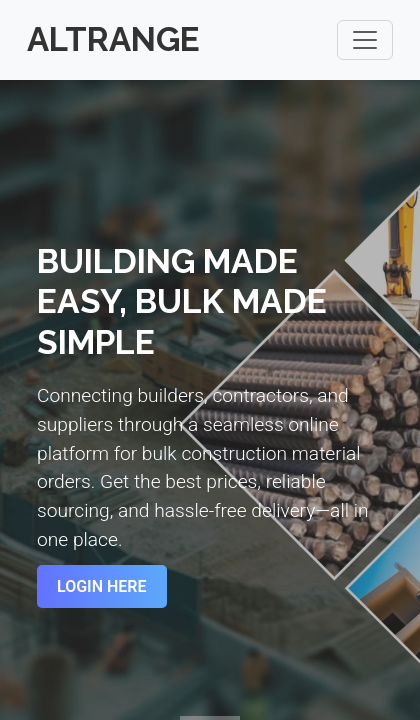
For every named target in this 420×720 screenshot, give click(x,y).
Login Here (102, 586)
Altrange (113, 39)
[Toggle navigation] (365, 40)
